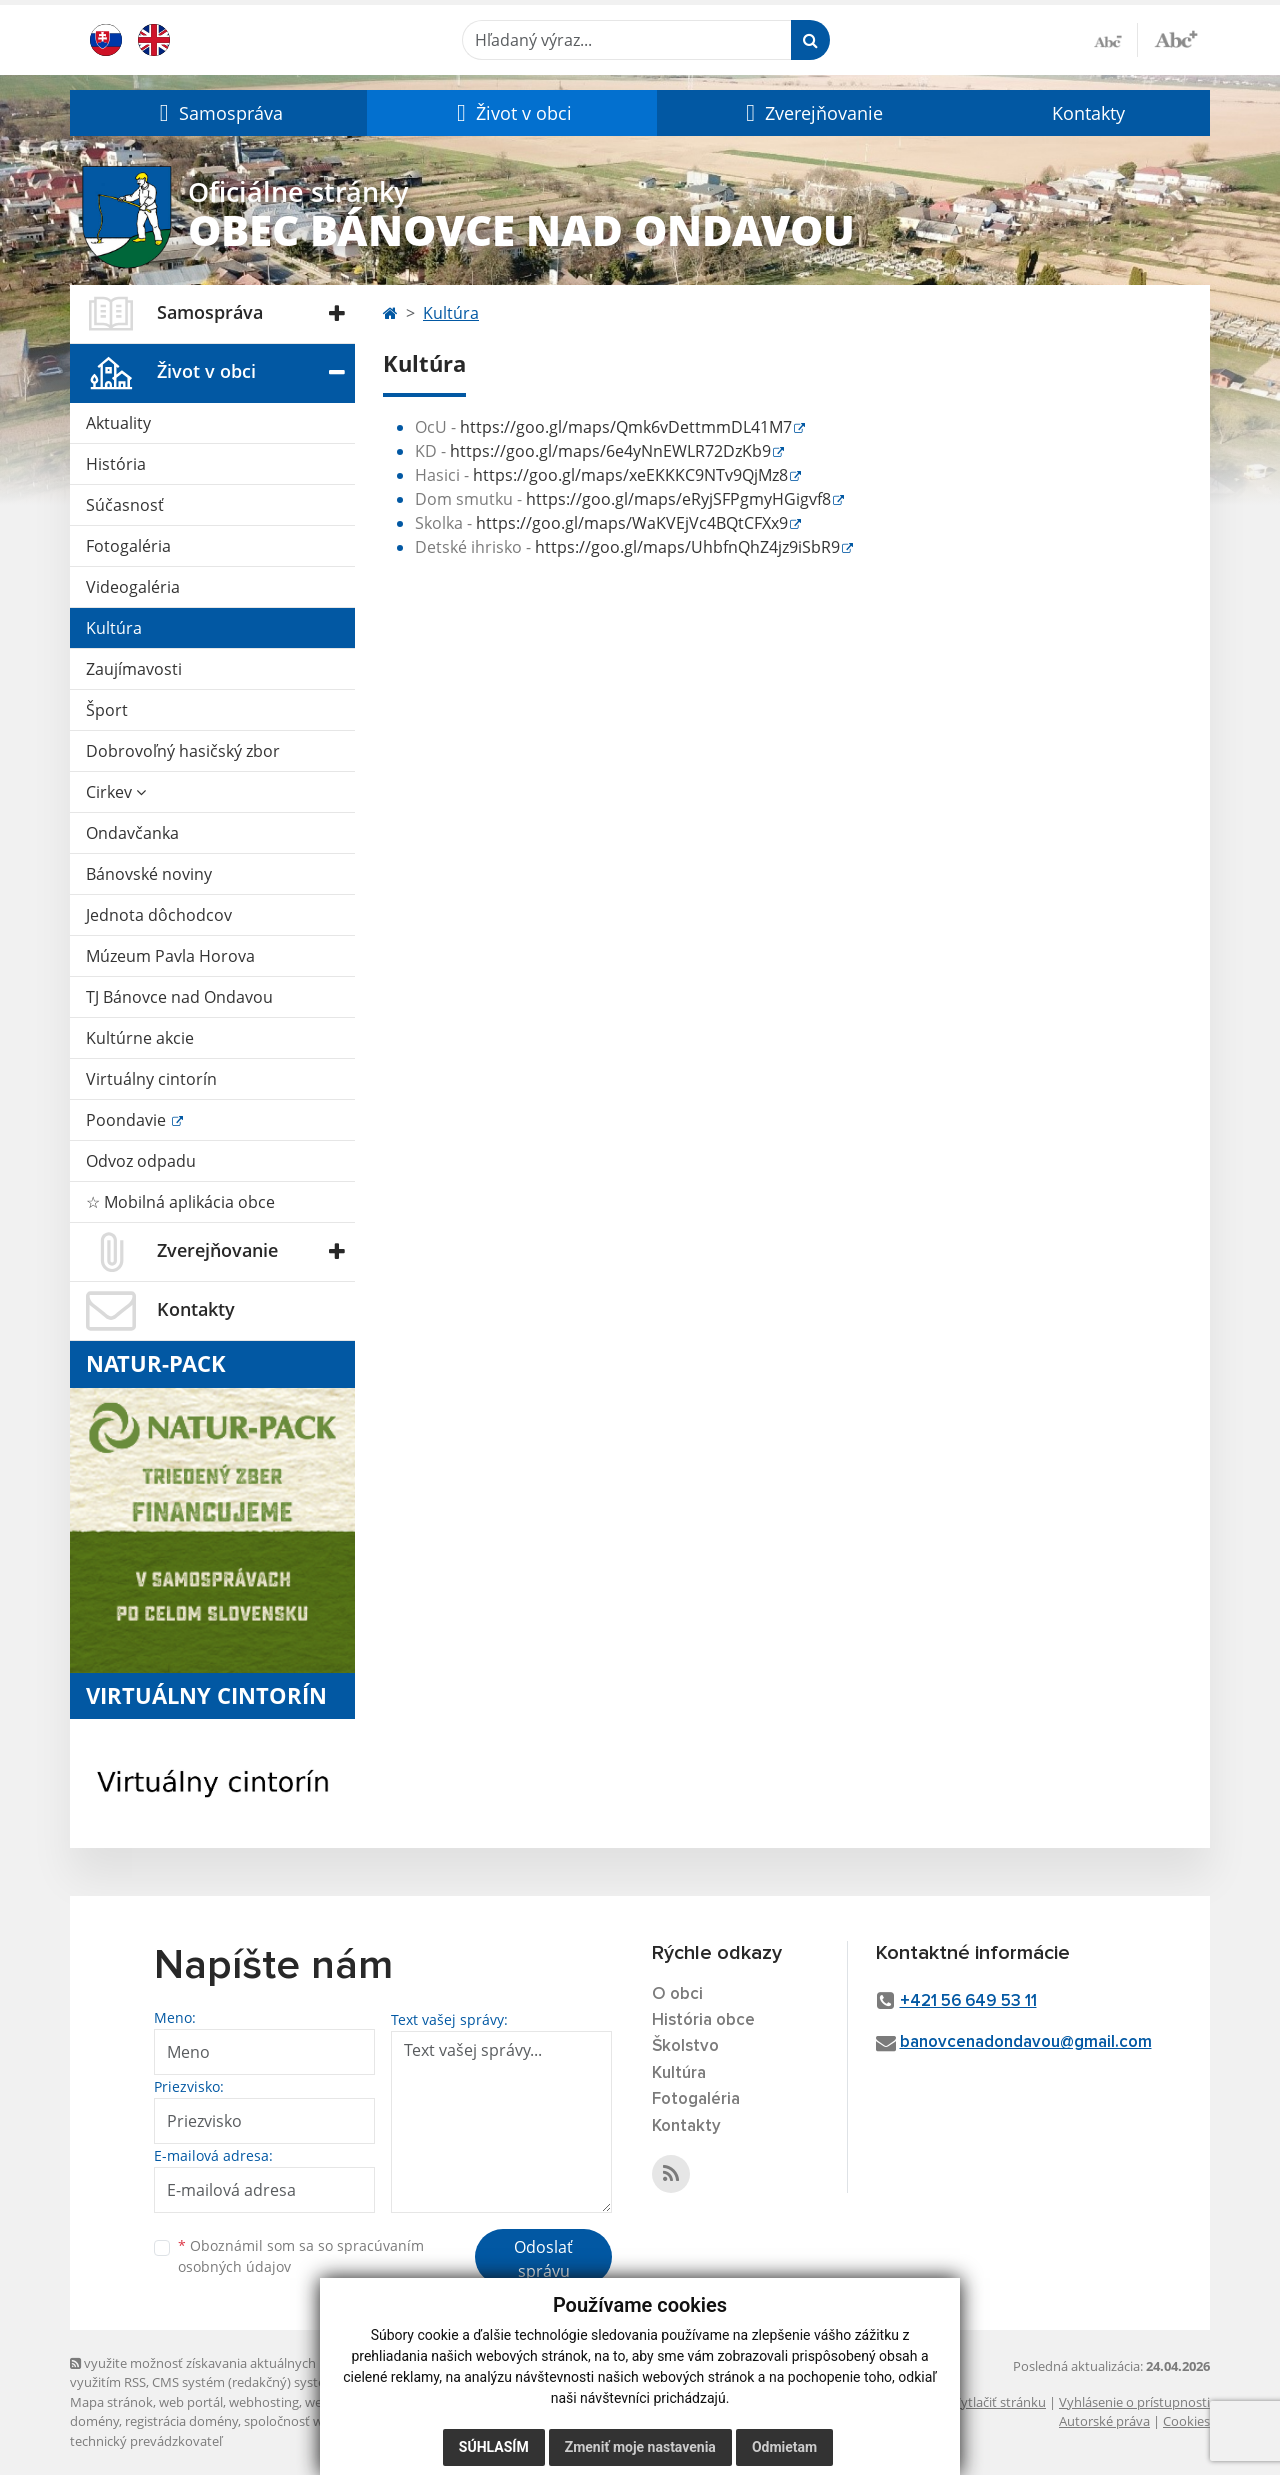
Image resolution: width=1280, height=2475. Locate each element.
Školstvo (685, 2046)
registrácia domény (181, 2421)
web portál (191, 2402)
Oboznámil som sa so (301, 2256)
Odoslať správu (543, 2259)
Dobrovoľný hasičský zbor (183, 751)
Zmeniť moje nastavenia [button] (640, 2447)
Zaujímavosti (134, 669)
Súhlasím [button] (494, 2447)
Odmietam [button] (784, 2447)
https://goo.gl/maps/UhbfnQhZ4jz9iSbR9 (687, 547)
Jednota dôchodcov (159, 915)
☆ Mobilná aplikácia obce (180, 1202)
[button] (218, 113)
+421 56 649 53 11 (968, 2001)
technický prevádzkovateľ (146, 2441)
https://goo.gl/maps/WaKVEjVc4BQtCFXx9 (632, 523)
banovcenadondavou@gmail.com (1026, 2042)
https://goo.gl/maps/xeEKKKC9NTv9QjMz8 (630, 475)
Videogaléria (133, 587)
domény (94, 2421)
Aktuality (118, 423)
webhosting (264, 2402)
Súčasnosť (125, 505)
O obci (677, 1994)
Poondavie (128, 1120)
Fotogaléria (128, 546)
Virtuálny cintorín (151, 1079)
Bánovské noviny (149, 874)
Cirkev (116, 792)
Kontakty (1088, 113)
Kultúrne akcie (140, 1038)
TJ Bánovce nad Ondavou (179, 997)
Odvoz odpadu (141, 1161)
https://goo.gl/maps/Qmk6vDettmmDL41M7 (626, 427)
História (116, 464)
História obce (703, 2020)
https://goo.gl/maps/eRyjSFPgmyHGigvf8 (678, 499)
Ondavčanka (132, 833)
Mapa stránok (111, 2402)
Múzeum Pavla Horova (170, 956)
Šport (107, 710)
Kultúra (114, 628)
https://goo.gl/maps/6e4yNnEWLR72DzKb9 (610, 451)
